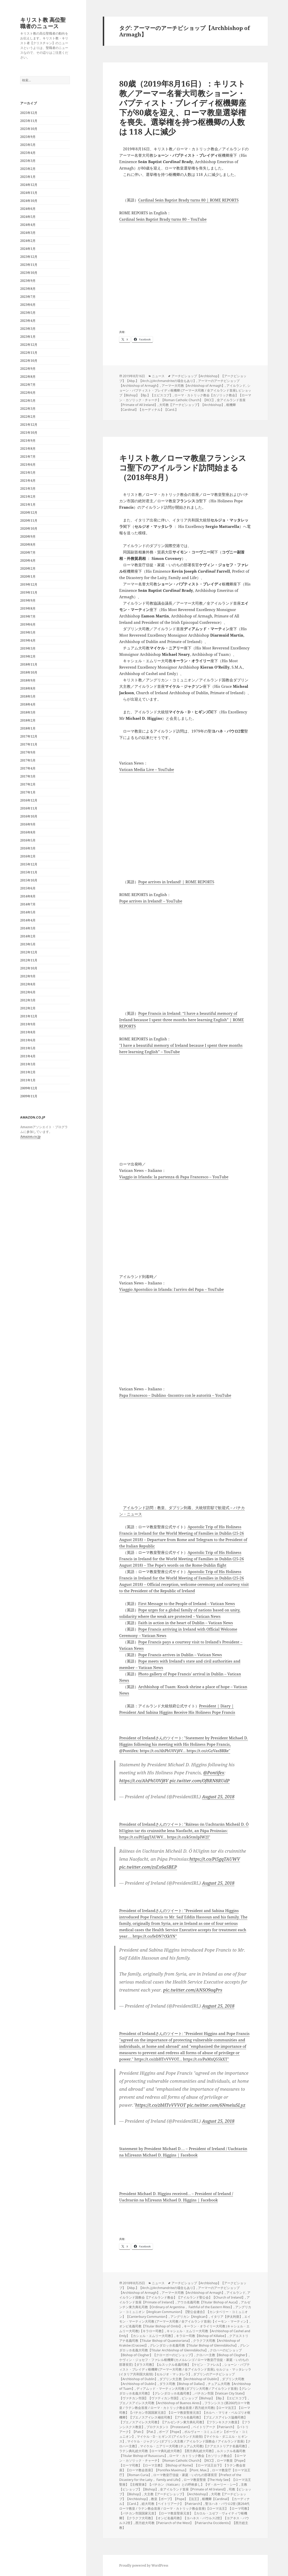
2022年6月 (28, 392)
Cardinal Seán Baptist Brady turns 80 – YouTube (163, 219)
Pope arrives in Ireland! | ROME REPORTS (176, 881)
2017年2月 (28, 784)
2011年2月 (28, 1072)
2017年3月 (28, 776)
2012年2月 (28, 1008)
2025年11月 (28, 121)
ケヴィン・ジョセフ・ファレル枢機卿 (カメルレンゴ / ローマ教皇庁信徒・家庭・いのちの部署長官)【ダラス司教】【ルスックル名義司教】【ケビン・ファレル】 (184, 2362)
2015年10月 (28, 880)
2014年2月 (28, 936)
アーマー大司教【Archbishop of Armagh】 (193, 385)
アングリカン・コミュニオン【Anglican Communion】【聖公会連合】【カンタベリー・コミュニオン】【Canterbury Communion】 (185, 2312)
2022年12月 (28, 344)
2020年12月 (28, 512)
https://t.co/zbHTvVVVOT (160, 2105)
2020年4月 (28, 560)
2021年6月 (28, 464)
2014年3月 (28, 928)
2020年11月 (28, 520)
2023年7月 (28, 296)
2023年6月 (28, 304)
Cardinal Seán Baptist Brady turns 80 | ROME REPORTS (188, 200)
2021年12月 (28, 424)
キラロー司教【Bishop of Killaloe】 (202, 2336)
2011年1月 (28, 1080)
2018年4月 (28, 704)
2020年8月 (28, 544)
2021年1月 (28, 504)
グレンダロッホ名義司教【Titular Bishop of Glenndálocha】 (194, 2345)
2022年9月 (28, 368)
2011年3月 (28, 1064)
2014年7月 (28, 904)
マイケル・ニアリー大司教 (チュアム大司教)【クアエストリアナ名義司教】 (194, 2446)
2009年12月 (28, 1088)
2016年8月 (28, 832)
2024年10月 (28, 200)
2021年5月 (28, 472)
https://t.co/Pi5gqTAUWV (214, 1859)
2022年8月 (28, 376)
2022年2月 (28, 416)
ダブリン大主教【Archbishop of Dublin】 (189, 2379)
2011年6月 (28, 1040)
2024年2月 (28, 240)
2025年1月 (28, 176)
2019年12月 (28, 584)
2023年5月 (28, 312)
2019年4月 (28, 640)
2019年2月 (28, 656)
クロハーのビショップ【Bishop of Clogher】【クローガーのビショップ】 (180, 2352)
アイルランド (236, 385)
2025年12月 (28, 113)
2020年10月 (28, 528)
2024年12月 (28, 184)
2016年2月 (28, 856)
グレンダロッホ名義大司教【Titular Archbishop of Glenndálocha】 (184, 2347)
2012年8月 (28, 984)
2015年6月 (28, 888)
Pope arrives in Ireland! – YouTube (150, 901)
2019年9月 (28, 600)
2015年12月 (28, 864)
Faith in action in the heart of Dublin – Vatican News (185, 1622)
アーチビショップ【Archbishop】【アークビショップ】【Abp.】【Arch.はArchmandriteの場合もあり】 (182, 378)
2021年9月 (28, 440)
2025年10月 (28, 129)
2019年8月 (28, 608)
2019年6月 (28, 624)
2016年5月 (28, 840)
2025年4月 (28, 153)
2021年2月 (28, 496)
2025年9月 (28, 137)
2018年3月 (28, 712)
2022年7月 (28, 384)
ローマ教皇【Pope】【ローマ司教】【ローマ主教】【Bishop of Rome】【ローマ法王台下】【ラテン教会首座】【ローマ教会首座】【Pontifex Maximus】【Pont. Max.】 (183, 2465)
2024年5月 (28, 216)
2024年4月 (28, 224)
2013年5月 (28, 944)
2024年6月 (28, 208)
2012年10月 (28, 968)
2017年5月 (28, 760)
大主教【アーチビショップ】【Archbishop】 (176, 2494)
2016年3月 (28, 848)
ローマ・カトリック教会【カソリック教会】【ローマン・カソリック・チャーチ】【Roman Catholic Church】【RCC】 (185, 397)
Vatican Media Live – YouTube (146, 769)
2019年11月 (28, 592)
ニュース (158, 376)
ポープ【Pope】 (171, 2431)
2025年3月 (28, 161)
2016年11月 (28, 808)
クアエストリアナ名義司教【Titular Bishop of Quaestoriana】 (183, 2338)
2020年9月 (28, 536)
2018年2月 (28, 720)
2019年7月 (28, 616)
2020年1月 (28, 576)
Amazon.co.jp (30, 1136)
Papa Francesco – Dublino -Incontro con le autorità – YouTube (175, 1395)
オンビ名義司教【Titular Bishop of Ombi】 (150, 2326)
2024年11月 (28, 192)
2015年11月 (28, 872)
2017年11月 (28, 744)
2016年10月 (28, 816)
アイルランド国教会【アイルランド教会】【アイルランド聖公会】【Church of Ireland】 (184, 2295)
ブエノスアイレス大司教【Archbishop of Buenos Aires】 (161, 2403)
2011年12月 (28, 1016)
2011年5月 (28, 1048)
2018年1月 (28, 728)
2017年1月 (28, 792)
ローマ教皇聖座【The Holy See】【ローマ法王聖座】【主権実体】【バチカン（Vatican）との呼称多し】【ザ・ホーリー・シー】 (185, 2482)
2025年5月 (28, 145)
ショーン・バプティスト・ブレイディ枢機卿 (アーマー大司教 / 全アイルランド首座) (184, 388)
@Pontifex (213, 1772)
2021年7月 (28, 456)
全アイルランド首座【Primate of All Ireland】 (193, 2489)
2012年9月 (28, 976)
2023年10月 (28, 272)
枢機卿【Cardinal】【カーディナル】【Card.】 (177, 407)
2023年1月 (28, 336)
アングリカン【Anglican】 (189, 2316)
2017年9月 (28, 752)
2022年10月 (28, 360)
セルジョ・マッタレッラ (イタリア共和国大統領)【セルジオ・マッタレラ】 (185, 2371)
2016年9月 (28, 824)
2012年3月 (28, 1000)
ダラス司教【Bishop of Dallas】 (182, 2384)
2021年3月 (28, 488)
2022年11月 (28, 352)
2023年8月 (28, 288)
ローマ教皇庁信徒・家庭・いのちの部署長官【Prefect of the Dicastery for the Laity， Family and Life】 (180, 2477)
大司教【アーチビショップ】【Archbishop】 (192, 405)
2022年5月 (28, 400)
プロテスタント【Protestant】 (168, 2427)
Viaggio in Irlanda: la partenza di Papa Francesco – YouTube (173, 1176)
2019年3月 (28, 648)
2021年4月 (28, 480)
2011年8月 (28, 1032)
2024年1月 (28, 248)
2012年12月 (28, 952)
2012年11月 (28, 960)
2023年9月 (28, 280)
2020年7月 (28, 552)
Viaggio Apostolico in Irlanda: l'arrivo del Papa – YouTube (171, 1289)
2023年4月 (28, 320)
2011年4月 (28, 1056)
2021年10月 (28, 432)
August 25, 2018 (218, 1796)
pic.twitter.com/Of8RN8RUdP (200, 1780)
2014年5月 (28, 912)
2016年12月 (28, 800)
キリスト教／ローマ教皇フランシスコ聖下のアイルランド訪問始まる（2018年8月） (182, 467)
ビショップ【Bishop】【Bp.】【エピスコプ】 (215, 2398)
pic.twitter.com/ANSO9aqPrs (192, 1990)
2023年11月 (28, 264)
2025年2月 (28, 168)
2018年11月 (28, 664)
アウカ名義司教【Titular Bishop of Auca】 (208, 2302)
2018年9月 (28, 680)
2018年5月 (28, 696)
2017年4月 (28, 768)
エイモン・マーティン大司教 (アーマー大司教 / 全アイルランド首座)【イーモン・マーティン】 (185, 2319)
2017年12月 (28, 736)
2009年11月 (28, 1096)
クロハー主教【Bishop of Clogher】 (222, 2355)
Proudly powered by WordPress (143, 2565)
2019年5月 (28, 632)
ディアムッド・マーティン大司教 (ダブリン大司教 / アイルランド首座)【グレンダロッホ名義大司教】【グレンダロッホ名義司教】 (185, 2391)
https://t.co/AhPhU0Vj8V (143, 1780)
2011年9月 (28, 1024)
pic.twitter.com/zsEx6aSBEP (148, 1867)
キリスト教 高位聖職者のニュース (43, 23)
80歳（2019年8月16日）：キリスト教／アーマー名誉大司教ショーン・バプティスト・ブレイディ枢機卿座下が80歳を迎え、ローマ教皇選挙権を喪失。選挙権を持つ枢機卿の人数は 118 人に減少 (182, 107)
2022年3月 (28, 408)
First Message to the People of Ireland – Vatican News (186, 1603)
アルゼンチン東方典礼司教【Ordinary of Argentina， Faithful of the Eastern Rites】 (184, 2304)
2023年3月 (28, 328)
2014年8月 (28, 896)
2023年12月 (28, 256)
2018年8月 (28, 688)
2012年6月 (28, 992)
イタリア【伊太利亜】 (227, 2316)
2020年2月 (28, 568)
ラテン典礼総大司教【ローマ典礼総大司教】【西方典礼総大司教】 (167, 2451)
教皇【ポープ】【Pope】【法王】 (175, 2499)
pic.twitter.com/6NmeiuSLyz (216, 2105)
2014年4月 (28, 920)
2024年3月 (28, 232)
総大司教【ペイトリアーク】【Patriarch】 (173, 2503)
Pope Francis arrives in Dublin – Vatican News (180, 1654)
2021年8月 (28, 448)
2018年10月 (28, 672)
